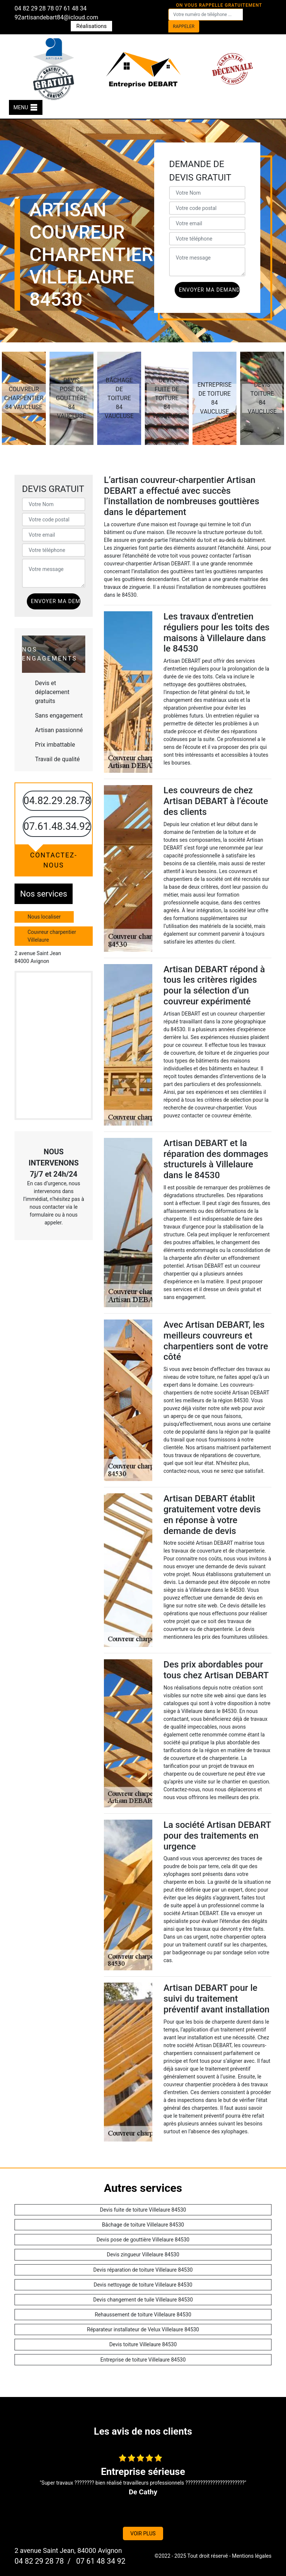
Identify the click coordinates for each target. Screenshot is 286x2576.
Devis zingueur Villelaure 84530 (143, 2254)
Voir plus (143, 2533)
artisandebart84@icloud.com (59, 17)
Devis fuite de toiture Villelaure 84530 (143, 2210)
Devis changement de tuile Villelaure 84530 (143, 2300)
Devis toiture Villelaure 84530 (143, 2344)
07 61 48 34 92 (99, 2561)
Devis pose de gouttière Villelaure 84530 (142, 2240)
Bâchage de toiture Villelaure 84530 (143, 2225)
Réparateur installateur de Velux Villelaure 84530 (143, 2329)
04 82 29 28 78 (34, 8)
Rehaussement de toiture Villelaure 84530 (143, 2315)
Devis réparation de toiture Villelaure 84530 (143, 2270)
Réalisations (91, 26)
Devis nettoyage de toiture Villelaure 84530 (143, 2285)
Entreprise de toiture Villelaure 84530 (142, 2360)
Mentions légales (251, 2556)
